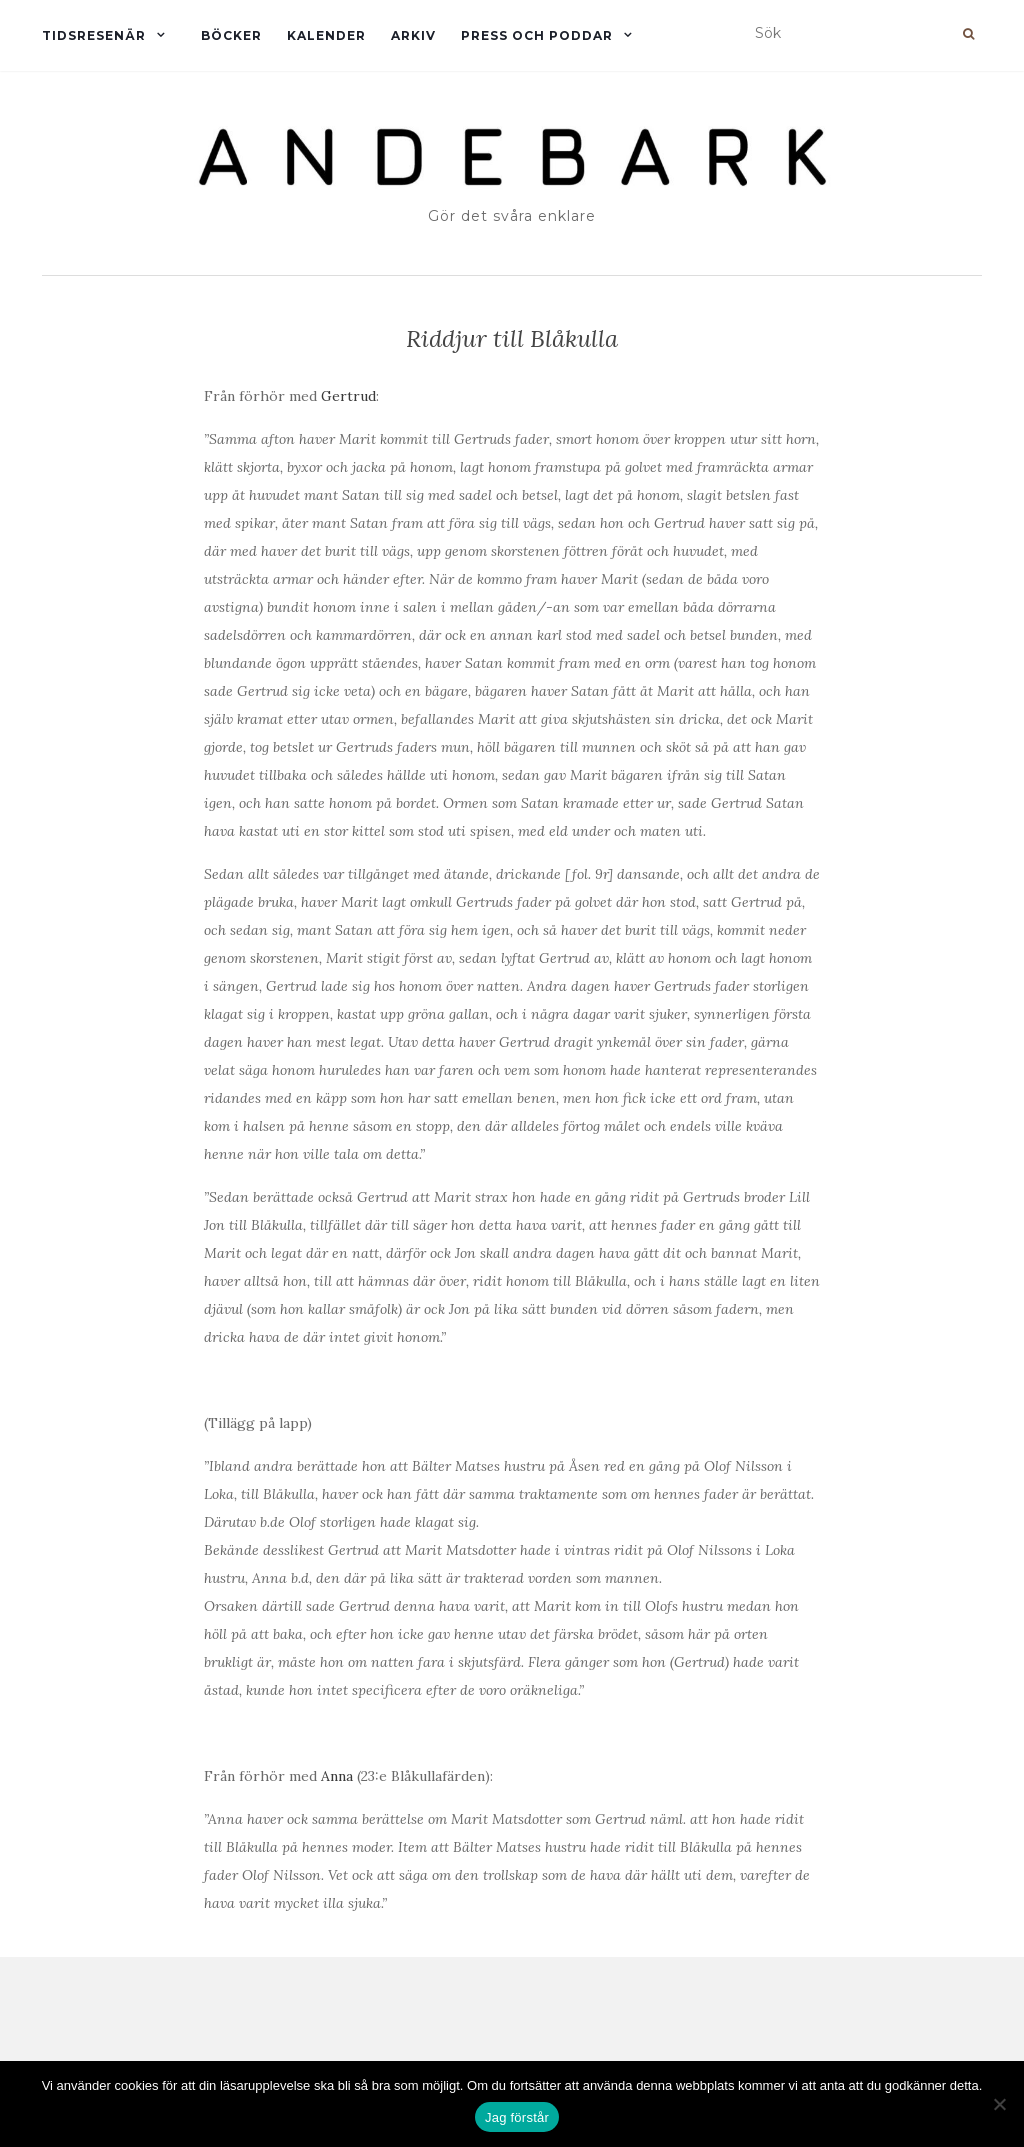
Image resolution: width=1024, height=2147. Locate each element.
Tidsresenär (94, 35)
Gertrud (348, 396)
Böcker (231, 35)
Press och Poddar (537, 35)
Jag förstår (517, 2117)
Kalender (326, 35)
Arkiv (413, 35)
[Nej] (999, 2104)
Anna (337, 1776)
